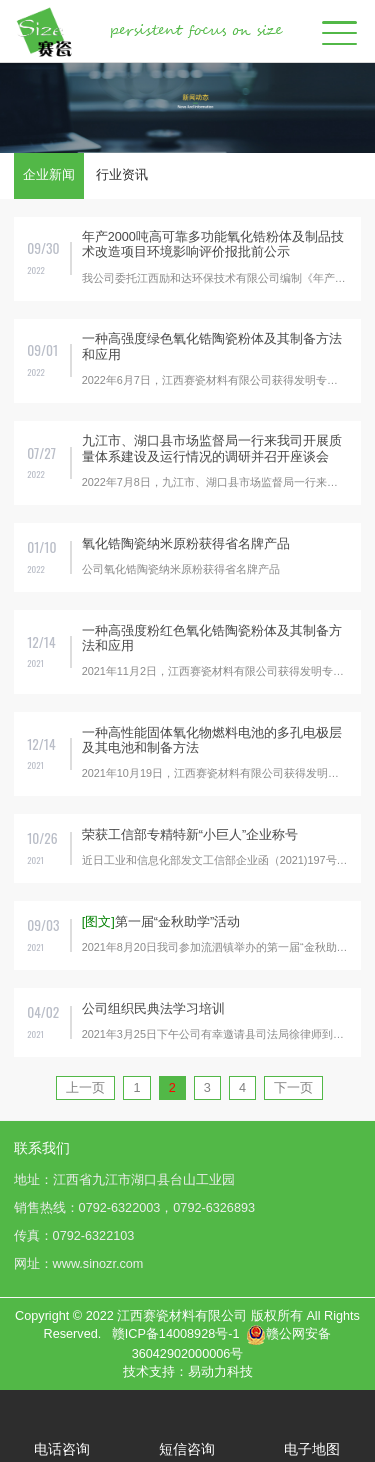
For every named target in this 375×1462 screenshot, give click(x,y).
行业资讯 (122, 175)
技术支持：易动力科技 (188, 1372)
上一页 (85, 1088)
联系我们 (42, 1148)
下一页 (293, 1088)
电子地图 (312, 1449)
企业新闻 (49, 175)
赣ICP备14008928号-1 (176, 1334)
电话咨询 (62, 1449)
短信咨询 (187, 1449)
